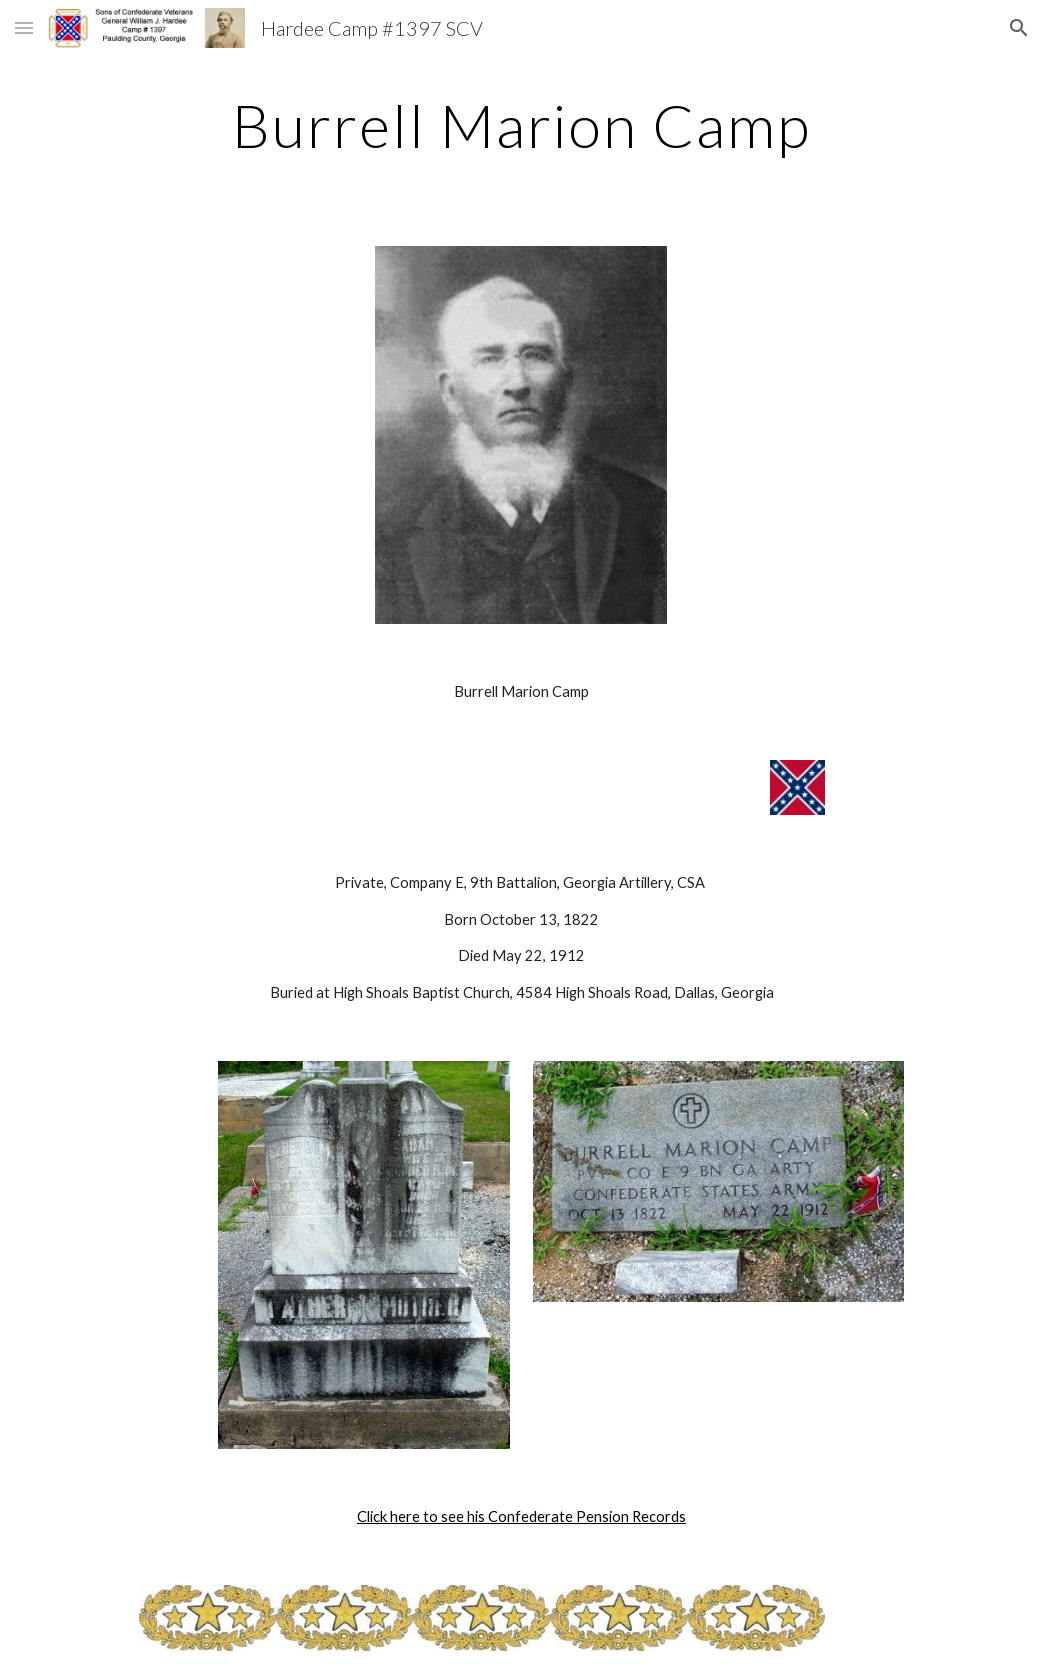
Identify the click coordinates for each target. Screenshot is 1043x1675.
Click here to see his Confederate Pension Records (521, 1516)
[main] (522, 125)
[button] (24, 27)
